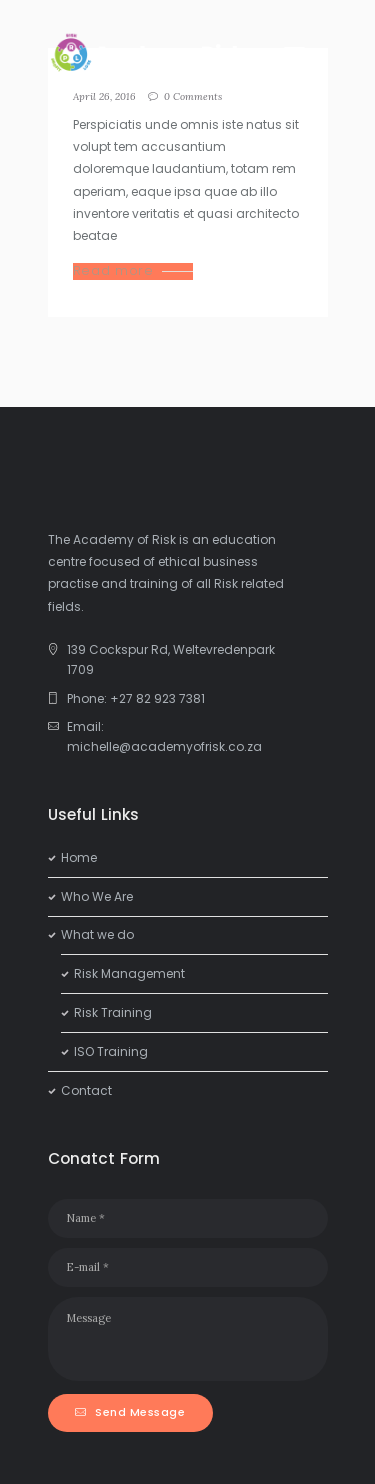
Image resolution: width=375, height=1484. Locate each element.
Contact (86, 1090)
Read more (113, 271)
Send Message (140, 1412)
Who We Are (97, 896)
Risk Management (129, 973)
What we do (97, 934)
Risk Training (113, 1012)
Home (79, 857)
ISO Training (111, 1051)
